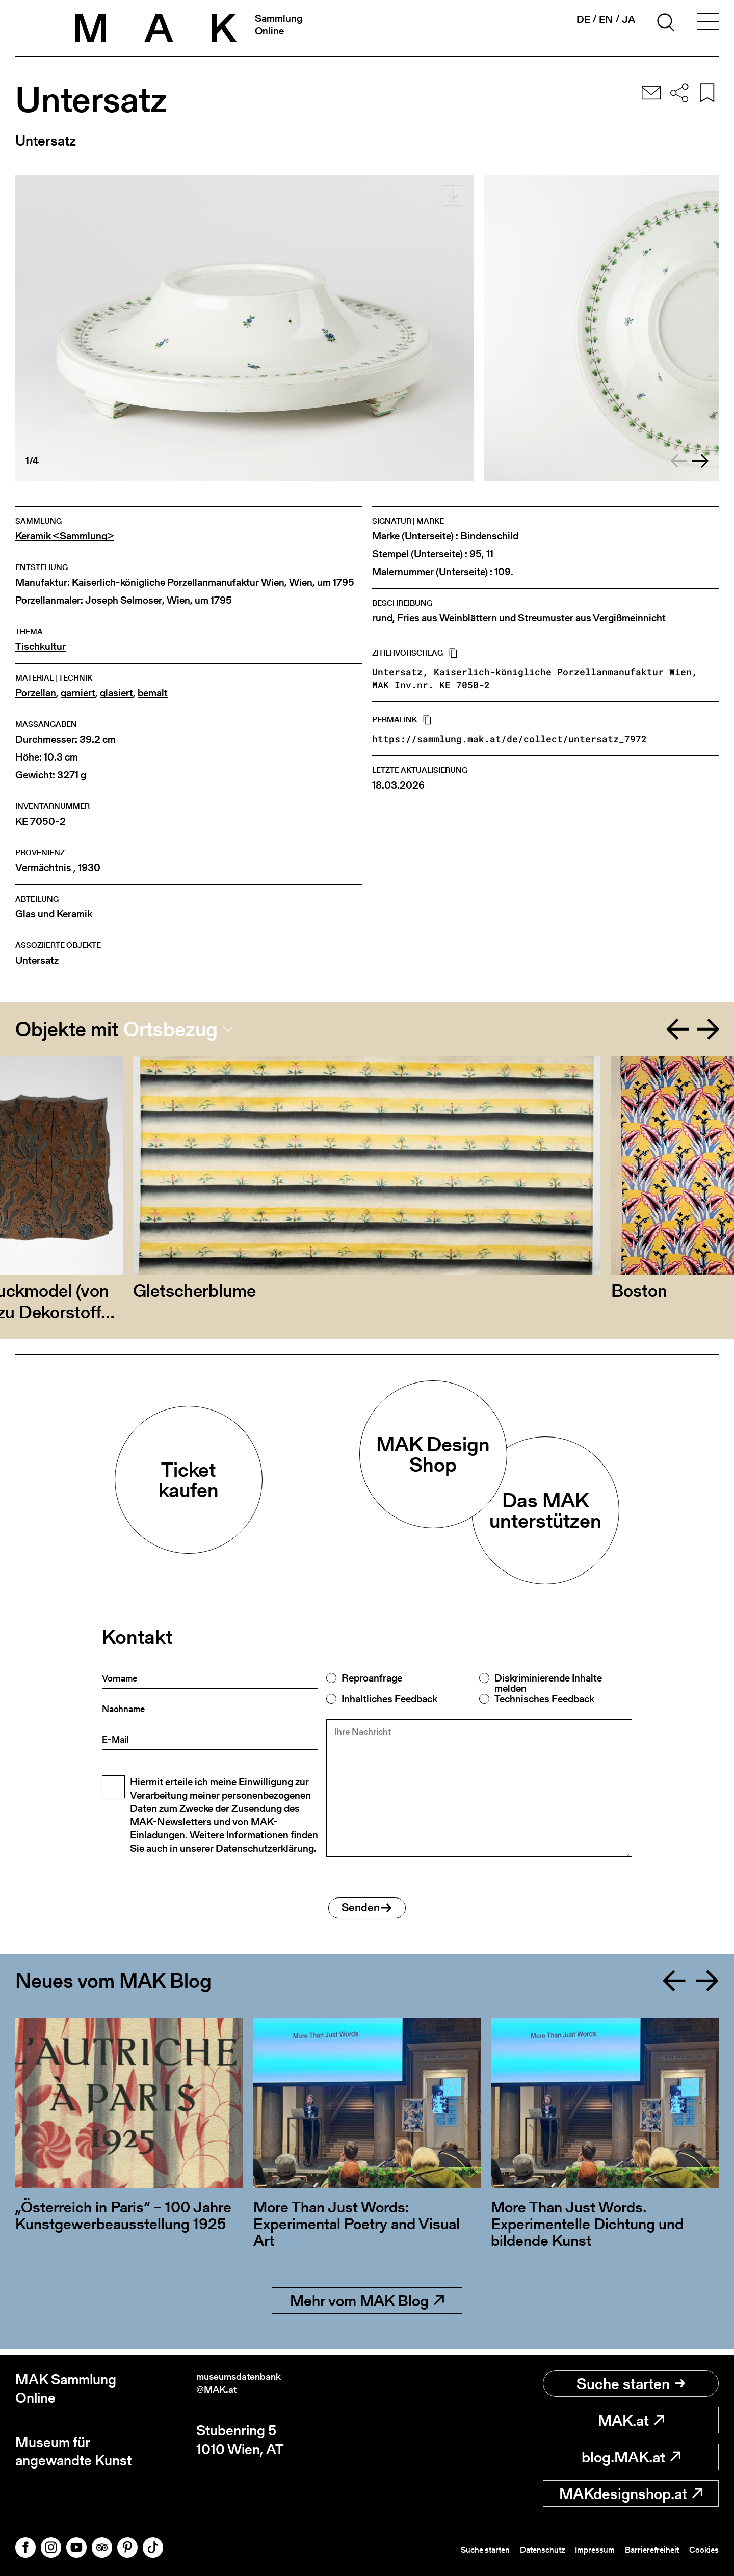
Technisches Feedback (544, 1699)
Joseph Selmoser (123, 600)
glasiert (116, 693)
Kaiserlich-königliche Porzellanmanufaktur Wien (178, 582)
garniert (78, 693)
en (605, 19)
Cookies (700, 2549)
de (582, 19)
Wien (300, 582)
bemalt (153, 693)
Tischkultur (40, 646)
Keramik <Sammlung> (64, 536)
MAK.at (631, 2420)
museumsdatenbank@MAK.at (259, 2388)
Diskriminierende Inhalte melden (548, 1683)
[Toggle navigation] (707, 24)
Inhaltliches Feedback (389, 1699)
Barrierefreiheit (638, 2549)
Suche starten (630, 2383)
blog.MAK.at (631, 2456)
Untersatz (37, 960)
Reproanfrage (372, 1678)
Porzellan (35, 693)
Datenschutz (507, 2549)
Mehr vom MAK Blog (367, 2306)
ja (628, 19)
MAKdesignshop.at (630, 2493)
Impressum (569, 2549)
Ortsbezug (170, 1029)
